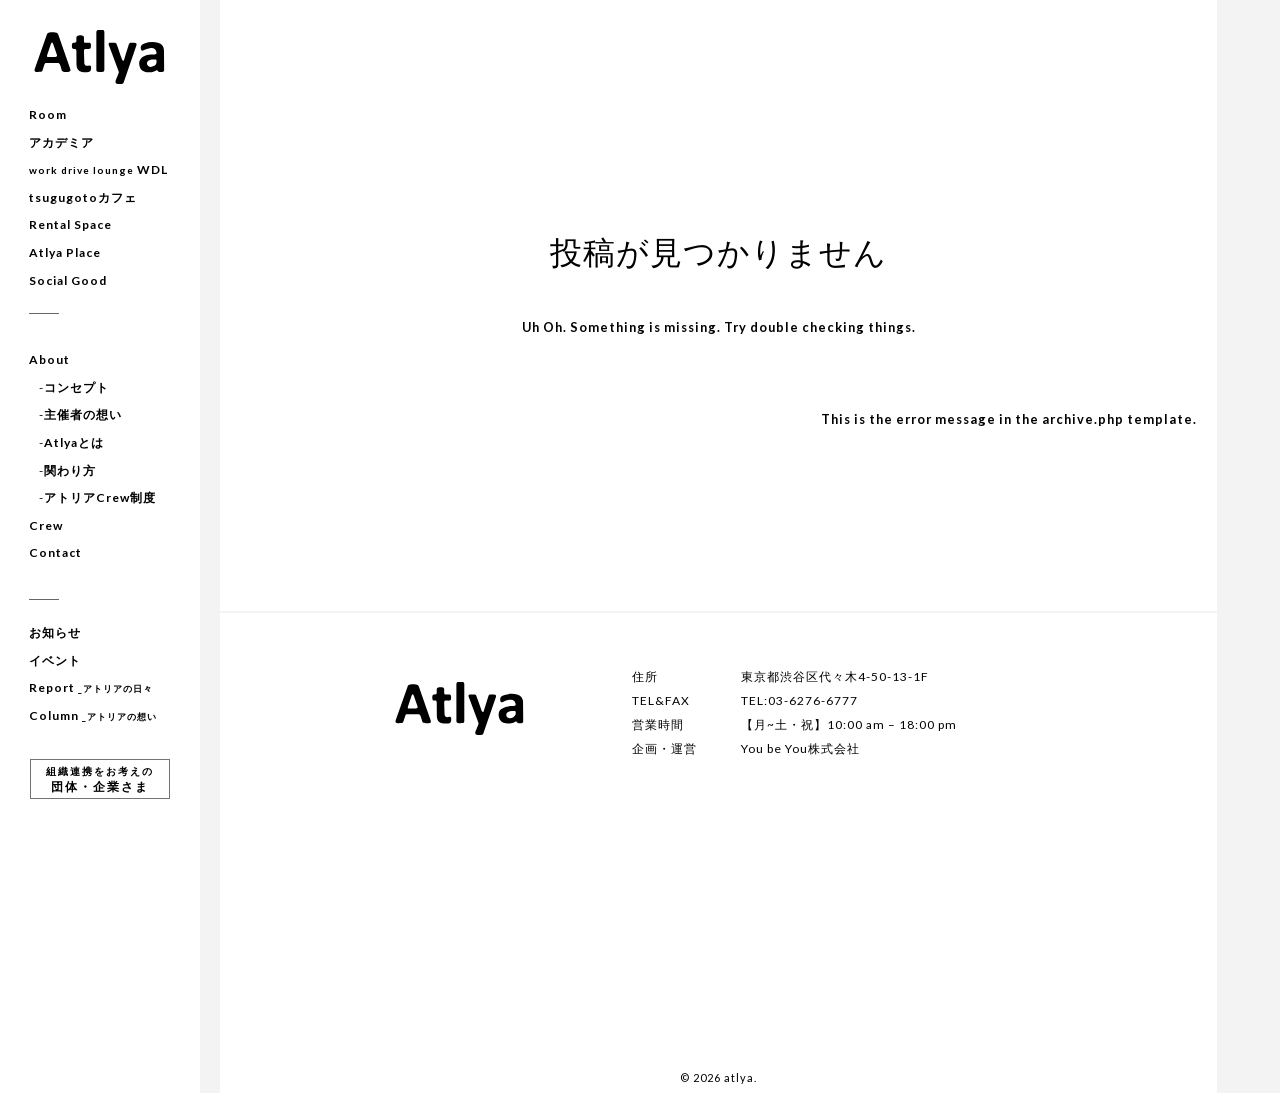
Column (93, 715)
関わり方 (70, 470)
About (49, 359)
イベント (55, 660)
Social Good (68, 280)
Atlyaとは (74, 442)
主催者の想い (83, 414)
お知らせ (55, 632)
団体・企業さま (100, 779)
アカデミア (61, 142)
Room (48, 114)
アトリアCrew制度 (100, 497)
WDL (98, 169)
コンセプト (76, 387)
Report (91, 687)
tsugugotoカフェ (83, 197)
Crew (46, 525)
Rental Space (70, 224)
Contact (55, 552)
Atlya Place (65, 252)
